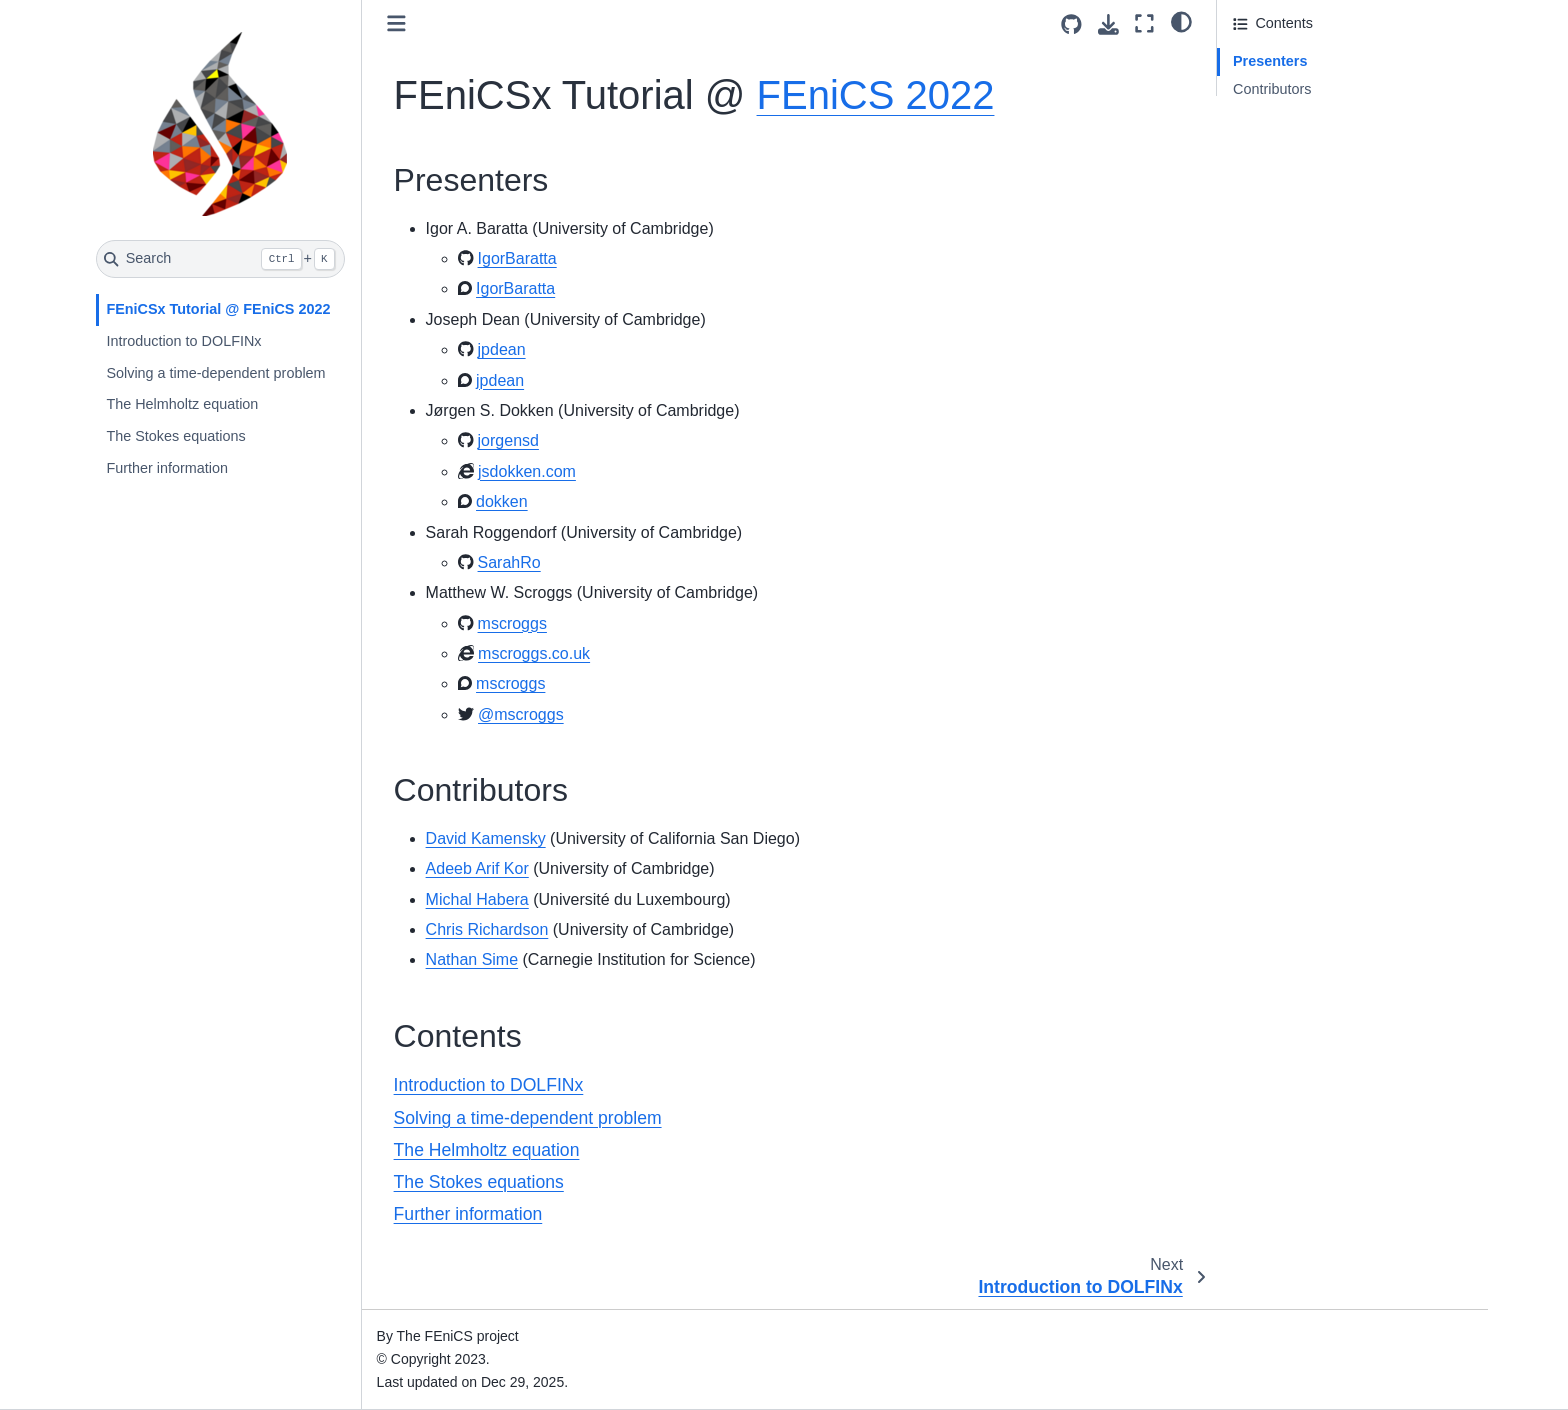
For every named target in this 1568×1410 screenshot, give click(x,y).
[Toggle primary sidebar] (396, 23)
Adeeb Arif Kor (477, 868)
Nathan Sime (472, 959)
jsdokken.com (527, 471)
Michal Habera (477, 899)
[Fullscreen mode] (1144, 23)
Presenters (1270, 61)
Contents (1262, 117)
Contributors (1272, 89)
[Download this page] (1108, 24)
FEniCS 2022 (876, 95)
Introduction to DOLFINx (183, 341)
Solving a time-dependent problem (215, 373)
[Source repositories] (1071, 24)
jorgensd (508, 440)
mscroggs (512, 623)
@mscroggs (521, 714)
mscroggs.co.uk (534, 653)
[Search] (220, 259)
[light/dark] (1181, 21)
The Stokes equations (175, 436)
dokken (502, 501)
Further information (167, 468)
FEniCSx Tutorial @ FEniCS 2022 (218, 309)
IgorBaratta (517, 258)
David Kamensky (486, 838)
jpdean (502, 349)
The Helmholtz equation (182, 404)
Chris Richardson (487, 929)
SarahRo (509, 562)
